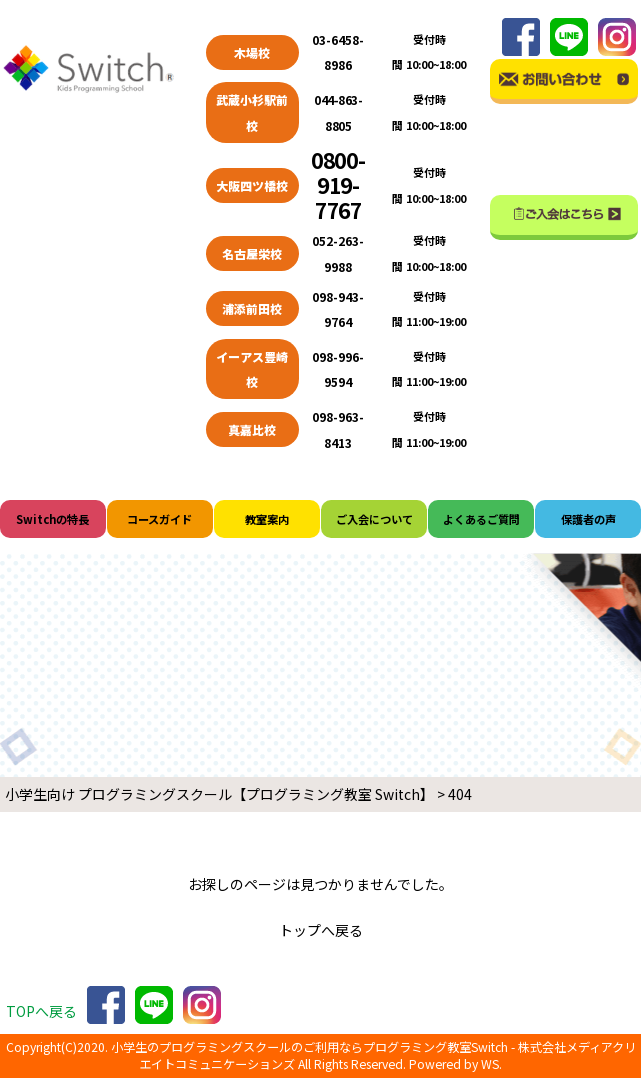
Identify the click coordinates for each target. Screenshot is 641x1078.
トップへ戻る (321, 930)
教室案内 (267, 519)
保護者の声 (588, 519)
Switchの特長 (52, 519)
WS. (491, 1064)
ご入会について (374, 519)
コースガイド (159, 519)
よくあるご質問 (481, 519)
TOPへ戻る (41, 1011)
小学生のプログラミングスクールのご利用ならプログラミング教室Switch (309, 1047)
